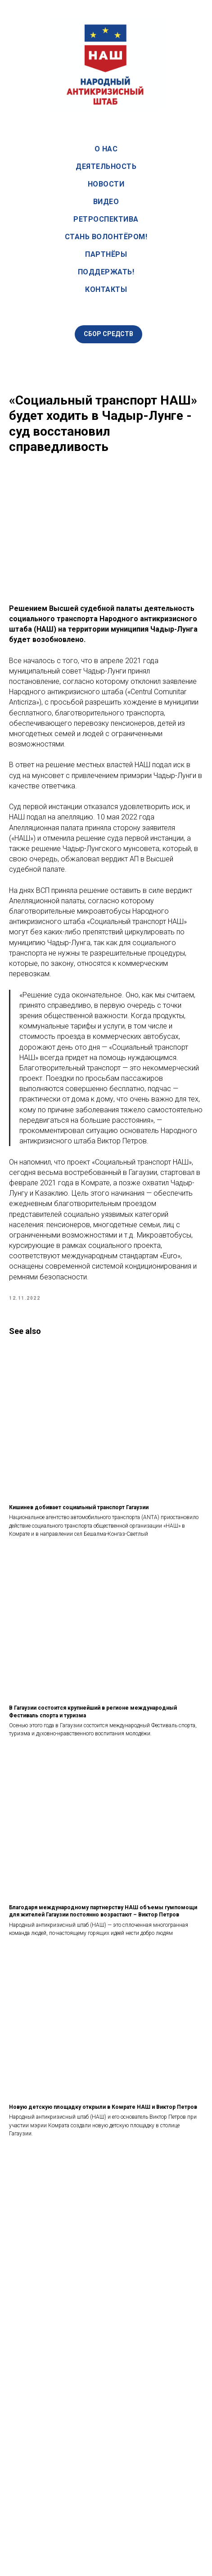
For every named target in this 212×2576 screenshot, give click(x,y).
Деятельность (106, 166)
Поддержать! (106, 272)
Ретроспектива (106, 219)
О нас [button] (106, 149)
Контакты (106, 289)
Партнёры (106, 254)
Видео (106, 201)
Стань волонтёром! (106, 236)
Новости (106, 184)
